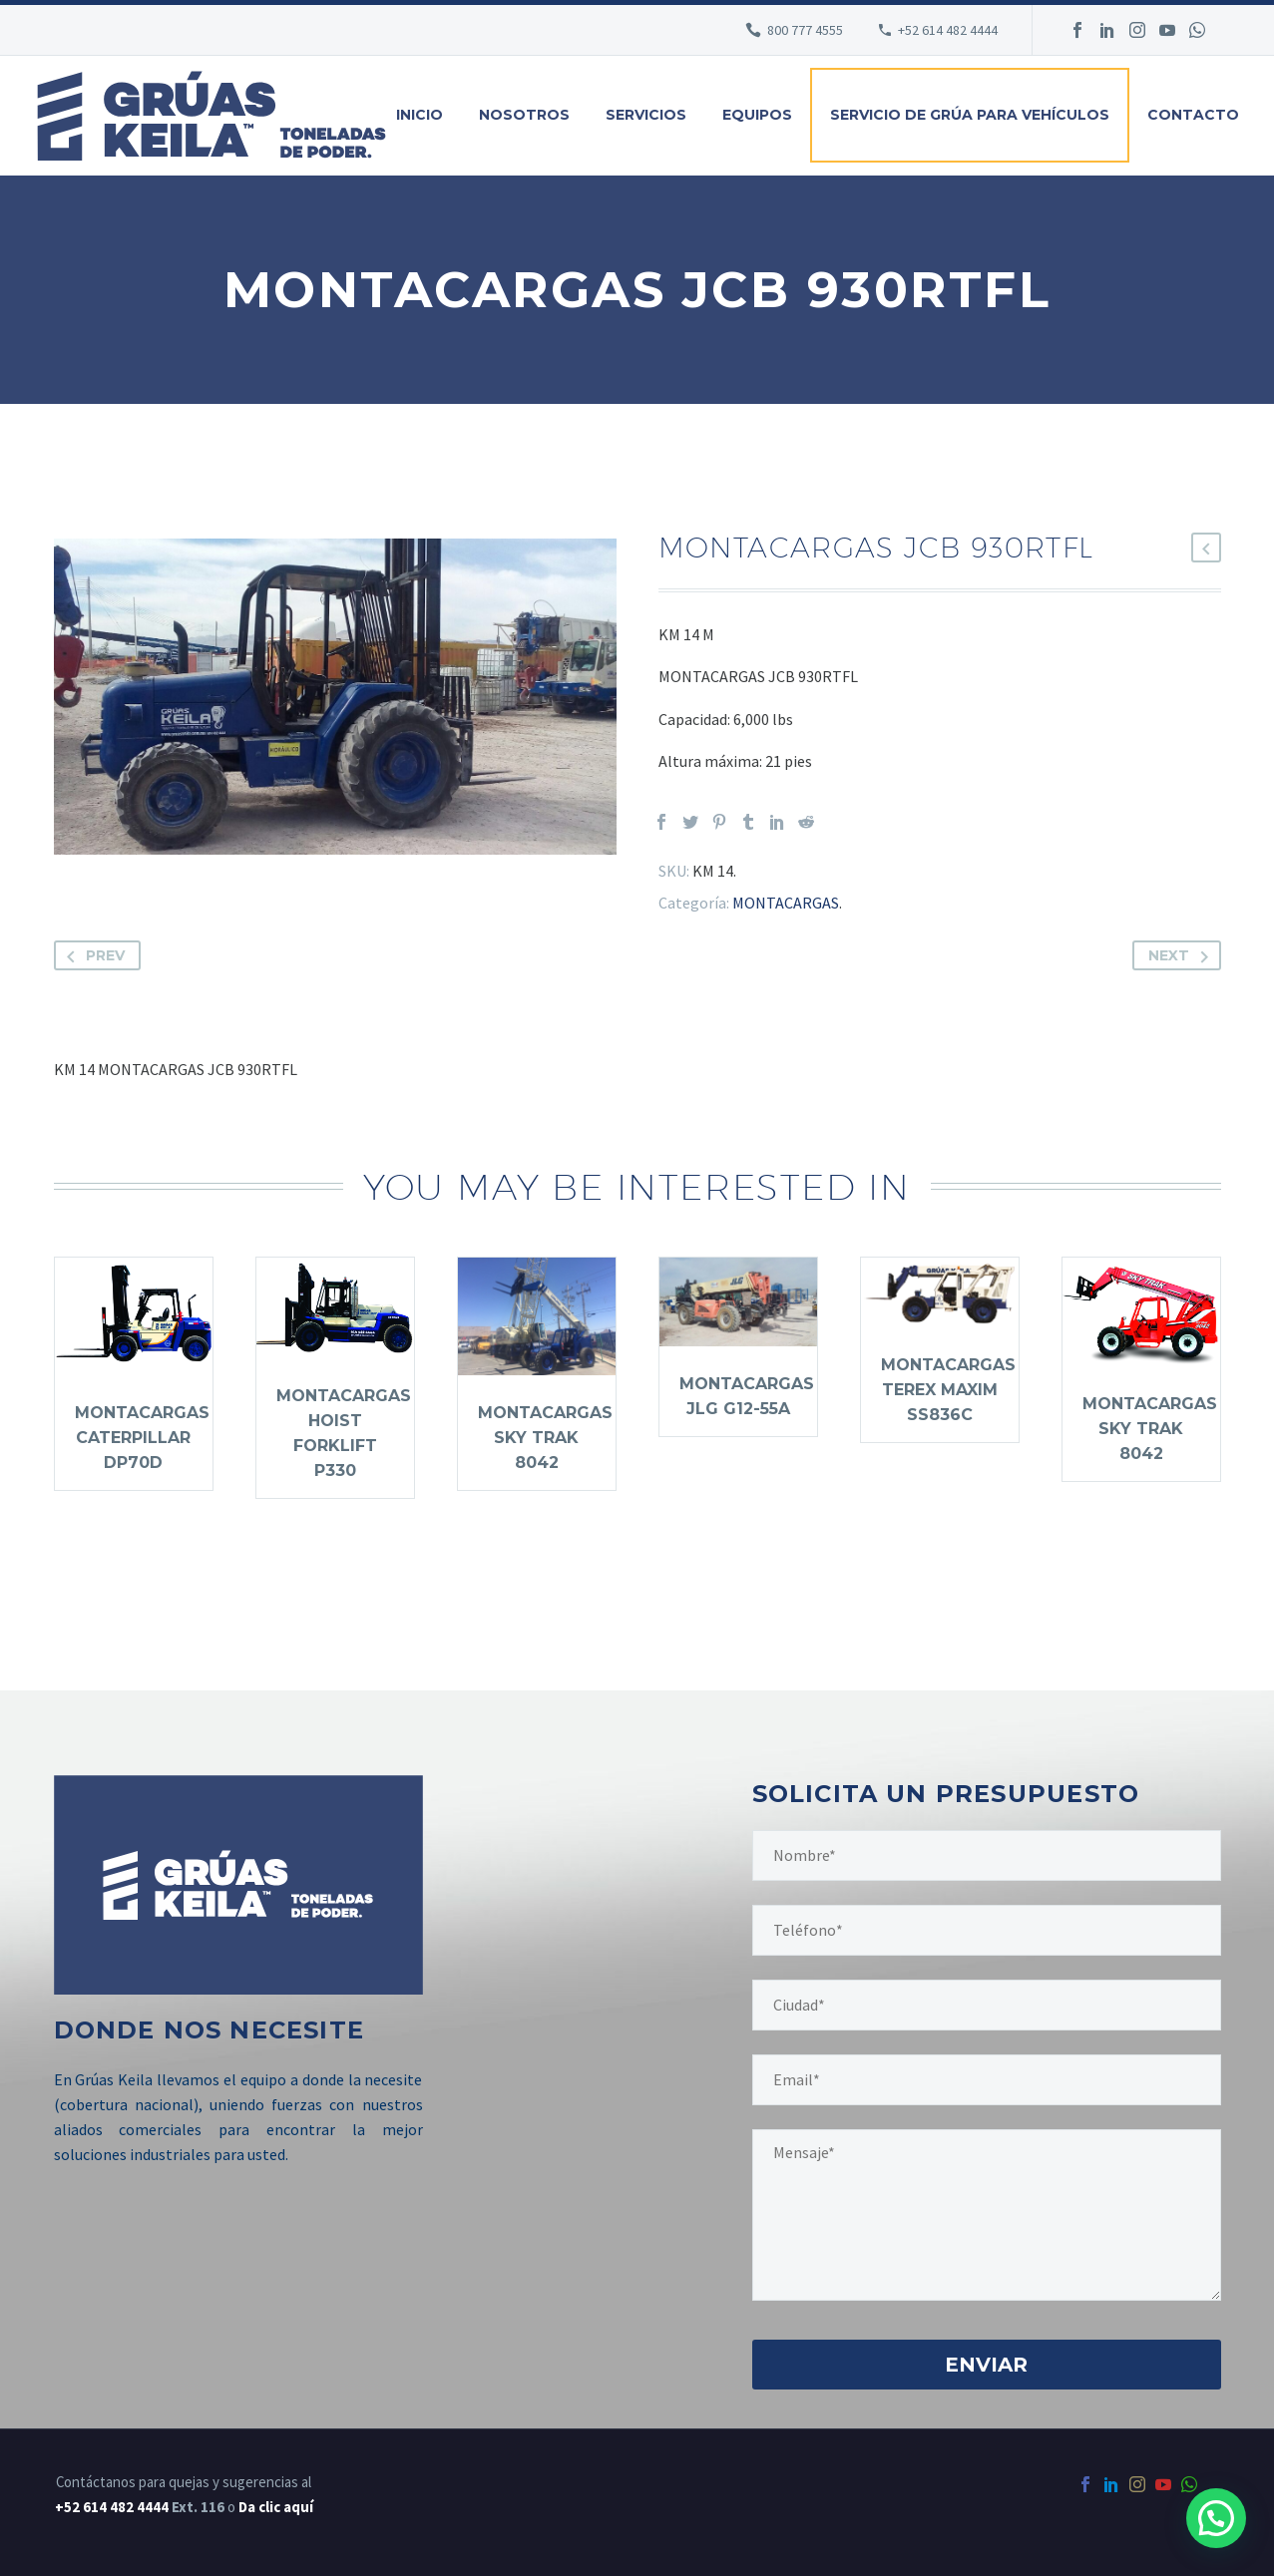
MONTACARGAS (785, 903)
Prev (92, 955)
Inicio (419, 115)
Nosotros (524, 115)
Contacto (1193, 115)
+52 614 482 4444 (112, 2506)
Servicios (646, 115)
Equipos (757, 115)
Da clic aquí (275, 2506)
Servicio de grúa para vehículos (969, 115)
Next (1182, 955)
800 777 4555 (805, 30)
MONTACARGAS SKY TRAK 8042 (545, 1437)
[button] (1216, 2518)
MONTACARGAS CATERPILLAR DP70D (142, 1437)
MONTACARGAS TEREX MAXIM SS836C (948, 1389)
